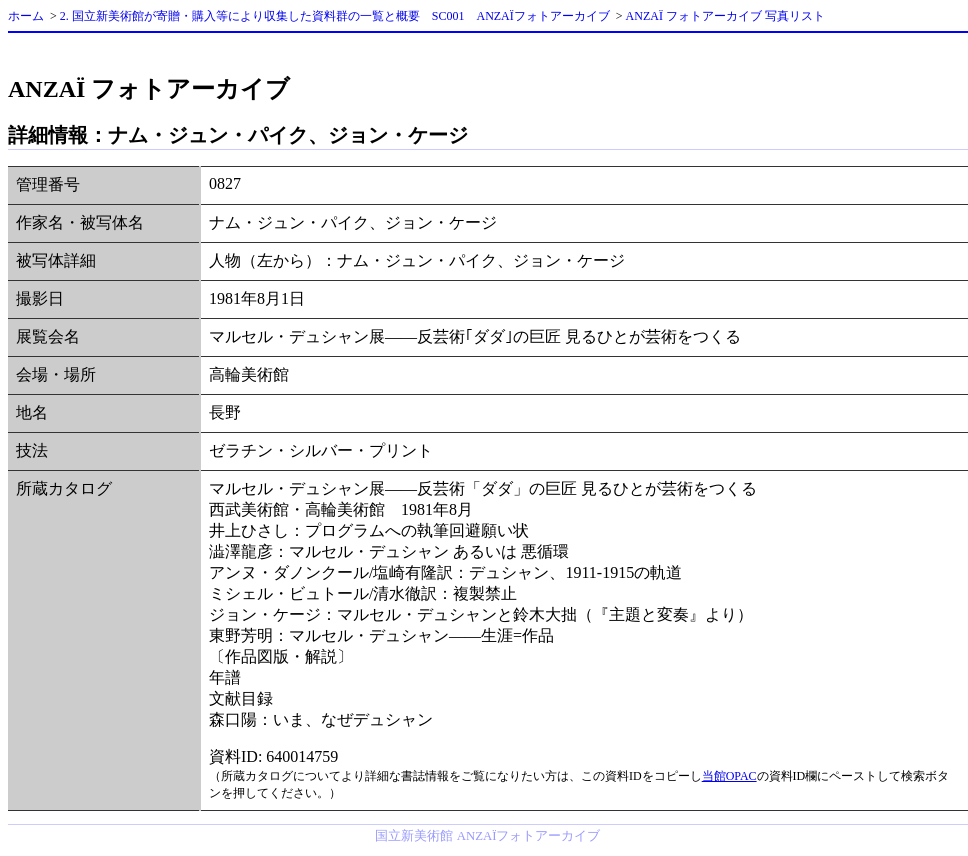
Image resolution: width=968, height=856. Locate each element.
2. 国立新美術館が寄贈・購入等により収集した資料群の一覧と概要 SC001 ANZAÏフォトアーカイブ (335, 16)
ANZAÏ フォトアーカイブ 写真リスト (725, 16)
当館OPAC (729, 776)
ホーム (26, 16)
